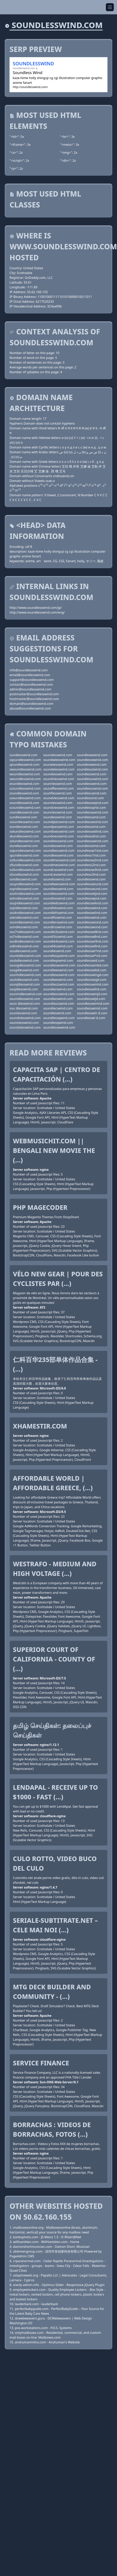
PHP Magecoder (40, 1207)
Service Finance (41, 2063)
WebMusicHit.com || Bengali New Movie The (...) (54, 1150)
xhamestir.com (40, 1426)
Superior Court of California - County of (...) (54, 1659)
